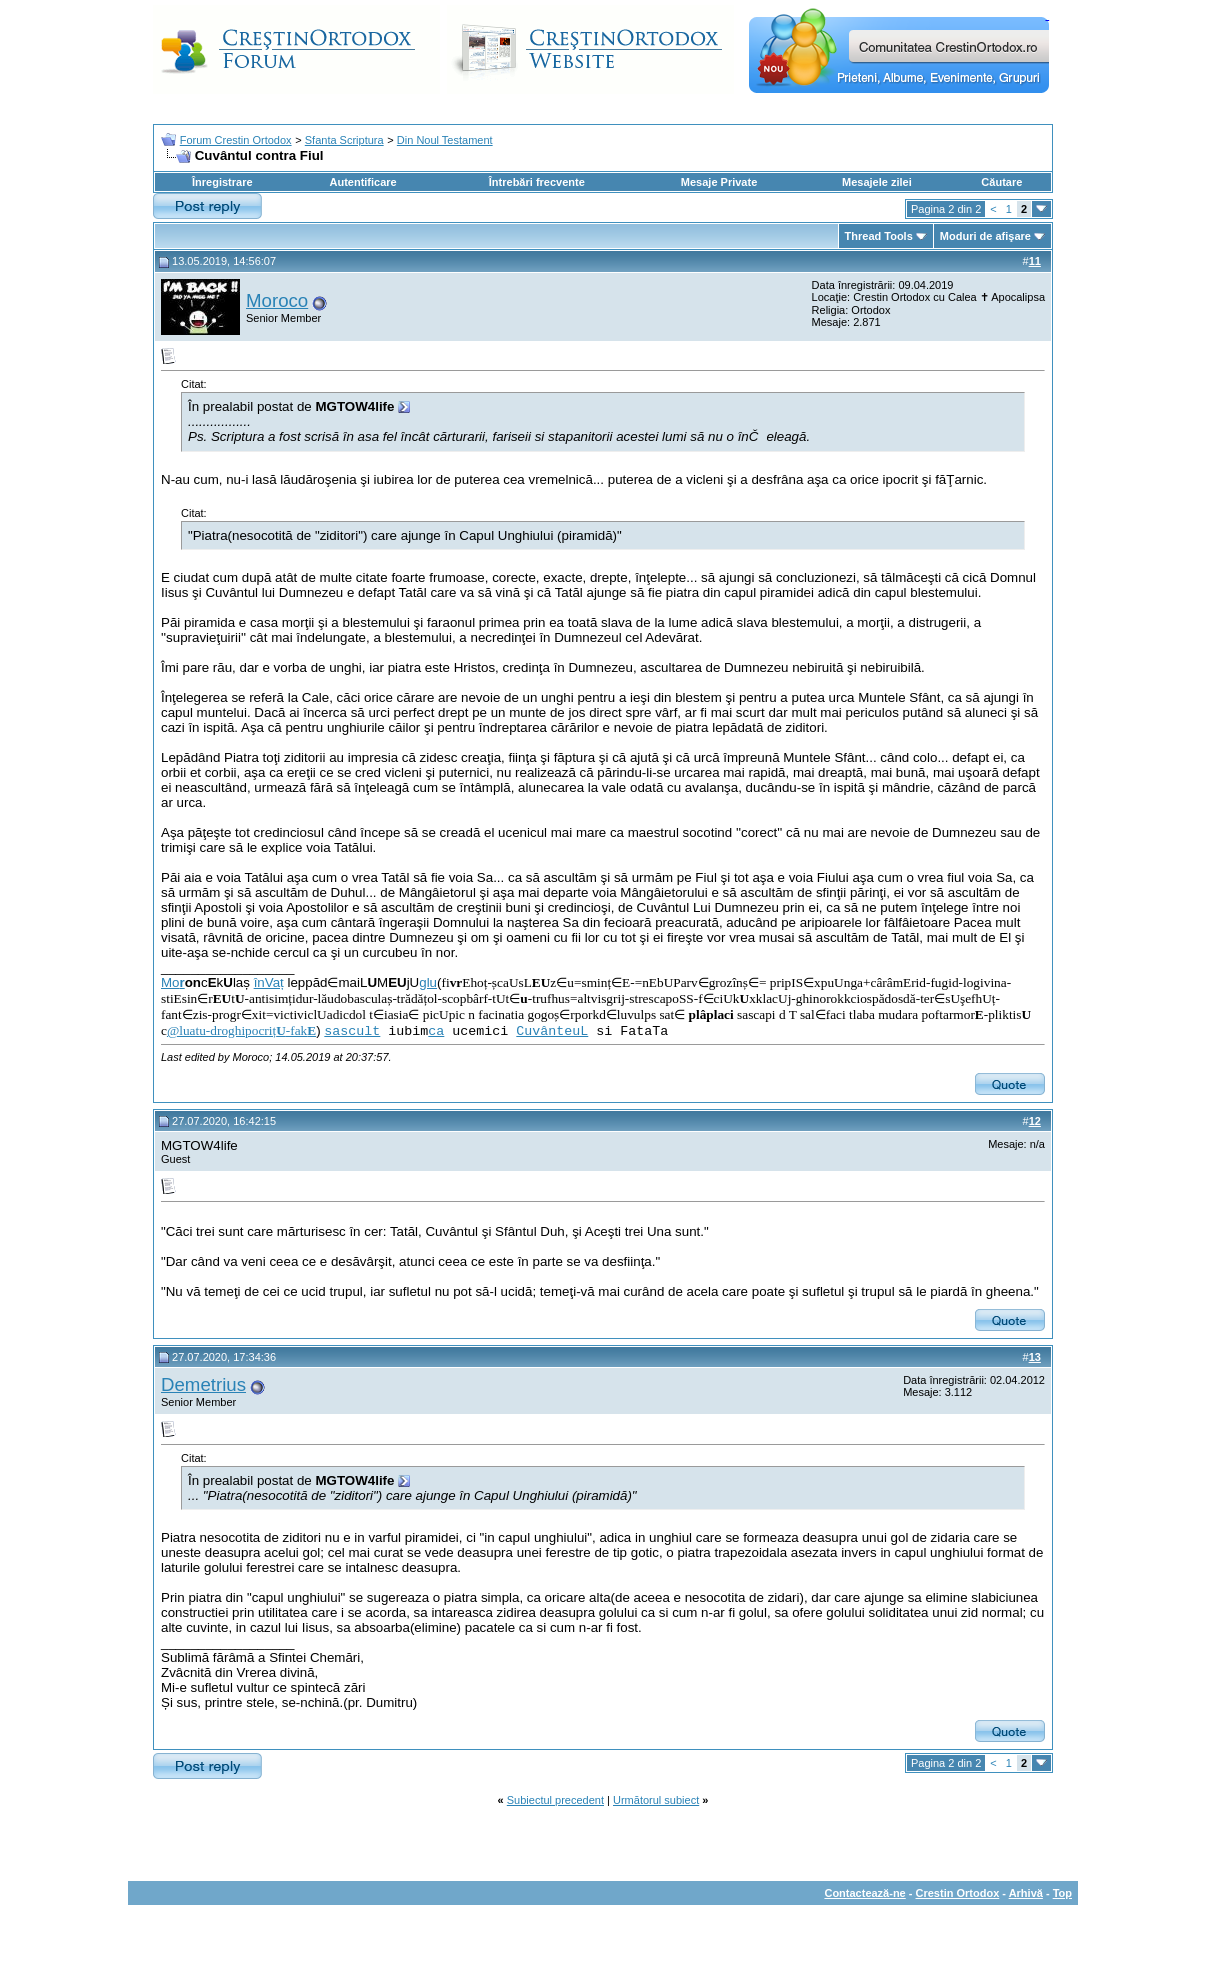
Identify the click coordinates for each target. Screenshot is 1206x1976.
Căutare (1001, 182)
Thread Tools (879, 236)
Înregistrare (222, 182)
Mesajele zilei (877, 182)
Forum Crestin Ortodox (236, 140)
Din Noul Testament (445, 140)
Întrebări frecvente (537, 182)
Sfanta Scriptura (344, 140)
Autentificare (362, 182)
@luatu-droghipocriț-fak (241, 1030)
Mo (173, 982)
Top (1062, 1893)
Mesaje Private (719, 182)
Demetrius (203, 1384)
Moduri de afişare (985, 236)
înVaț (269, 982)
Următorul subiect (656, 1800)
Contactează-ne (864, 1893)
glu (428, 982)
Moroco (277, 300)
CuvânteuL (552, 1031)
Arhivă (1026, 1893)
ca (436, 1031)
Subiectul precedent (555, 1800)
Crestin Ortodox (958, 1893)
